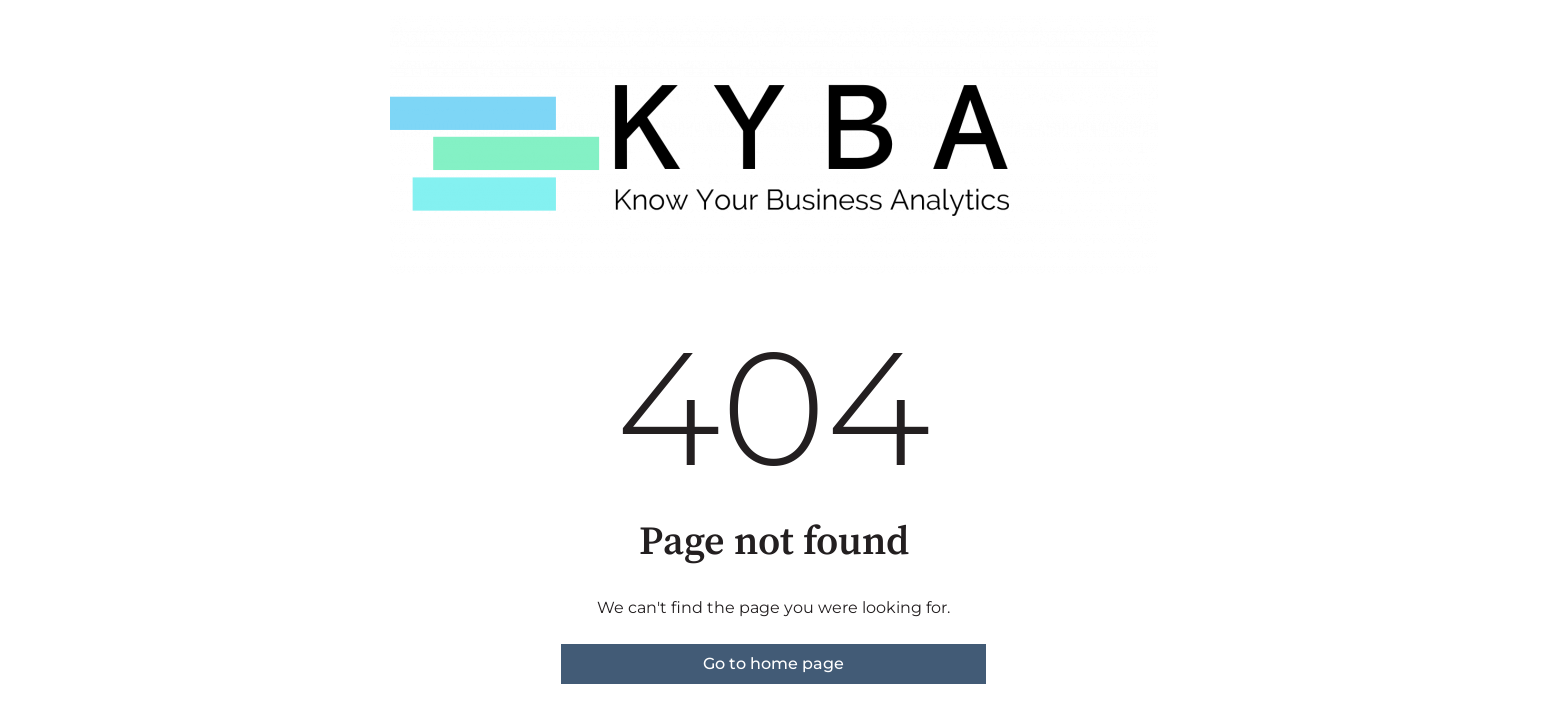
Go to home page (773, 663)
